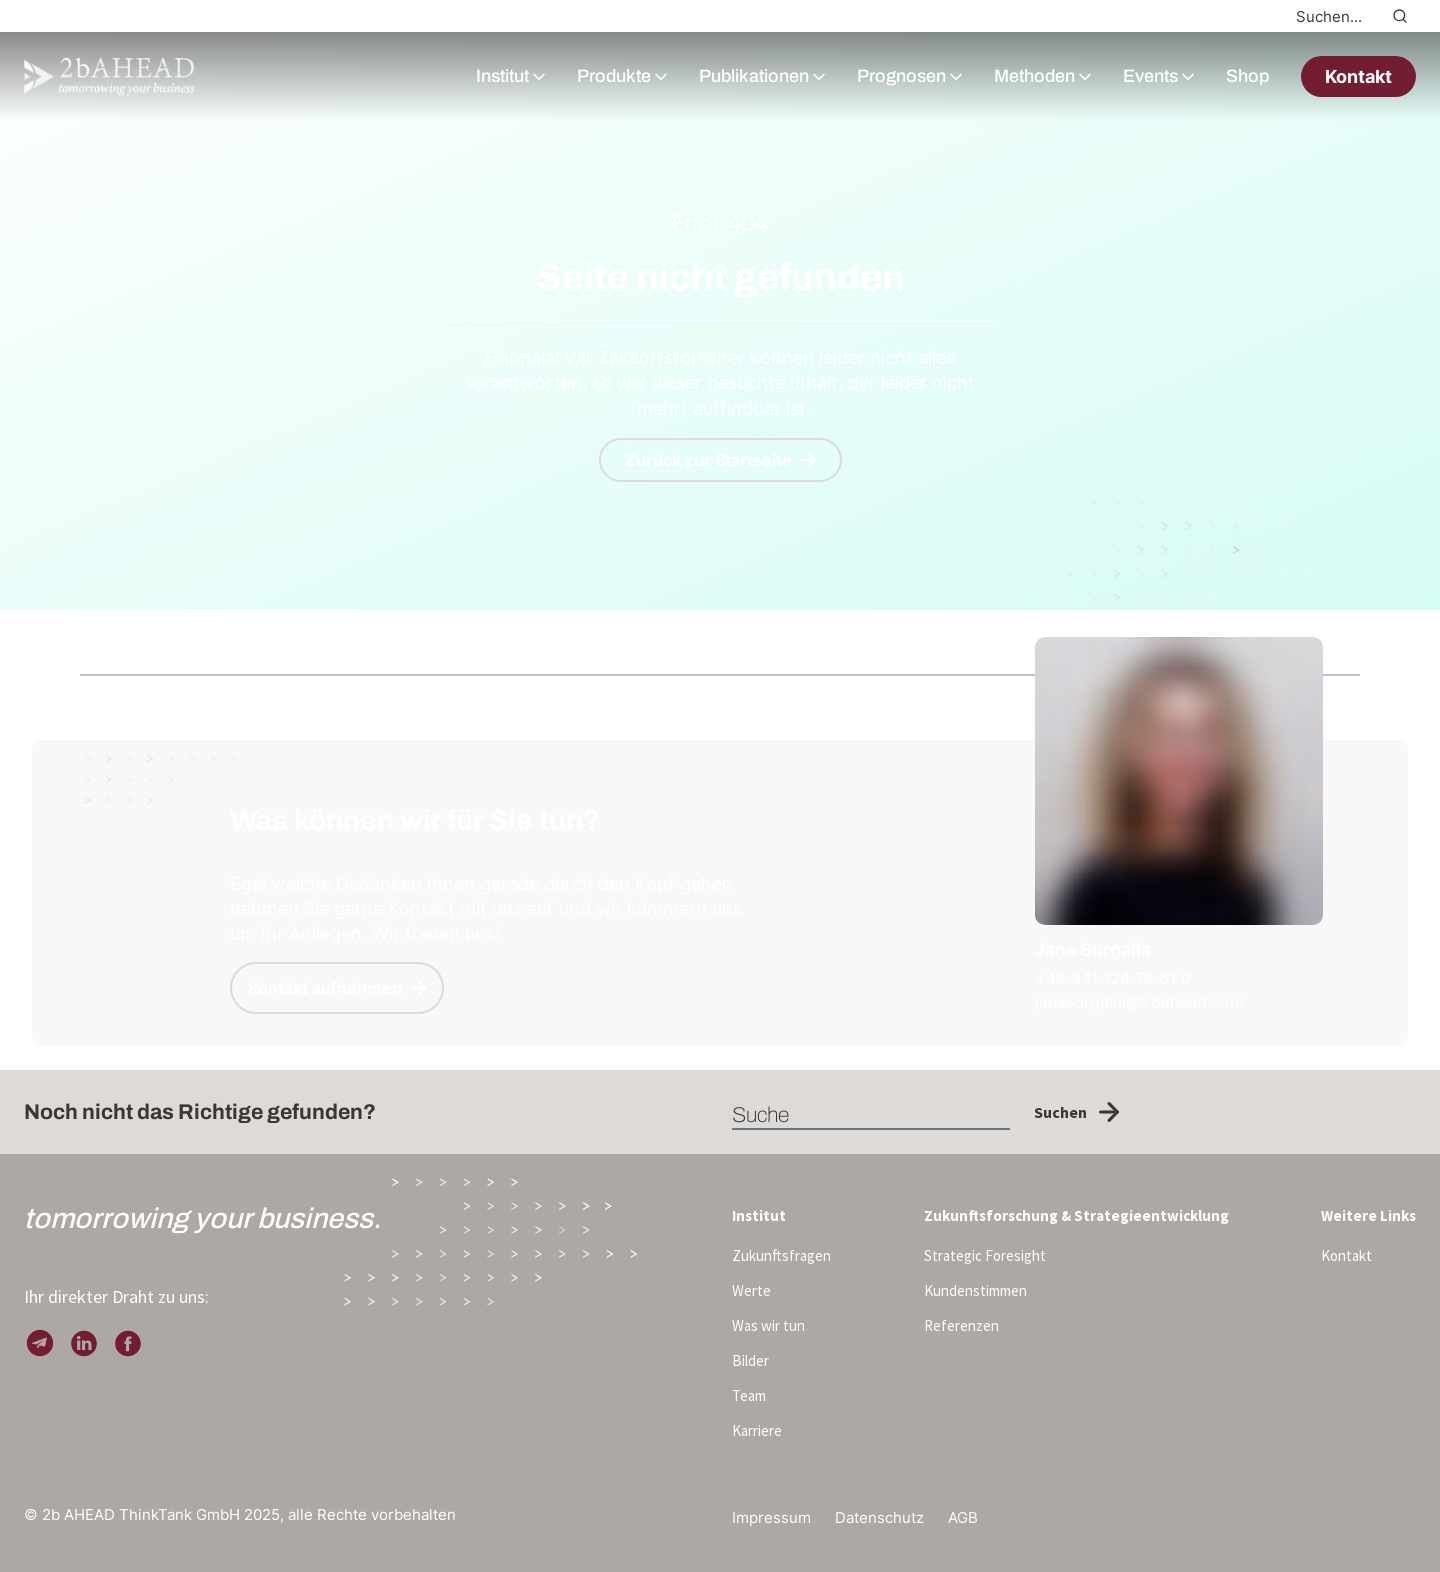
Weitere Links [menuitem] (1368, 1215)
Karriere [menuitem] (757, 1430)
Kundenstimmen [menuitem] (975, 1290)
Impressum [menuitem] (771, 1517)
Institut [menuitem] (759, 1215)
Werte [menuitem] (751, 1290)
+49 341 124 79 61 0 (1113, 978)
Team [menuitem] (749, 1395)
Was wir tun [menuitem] (768, 1325)
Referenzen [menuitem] (961, 1325)
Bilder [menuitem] (750, 1360)
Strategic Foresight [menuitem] (985, 1255)
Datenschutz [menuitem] (879, 1517)
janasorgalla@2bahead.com (1139, 1002)
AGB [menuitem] (963, 1517)
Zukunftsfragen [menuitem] (781, 1255)
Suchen (1076, 1112)
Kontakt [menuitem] (1346, 1255)
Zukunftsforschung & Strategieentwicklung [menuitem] (1076, 1215)
